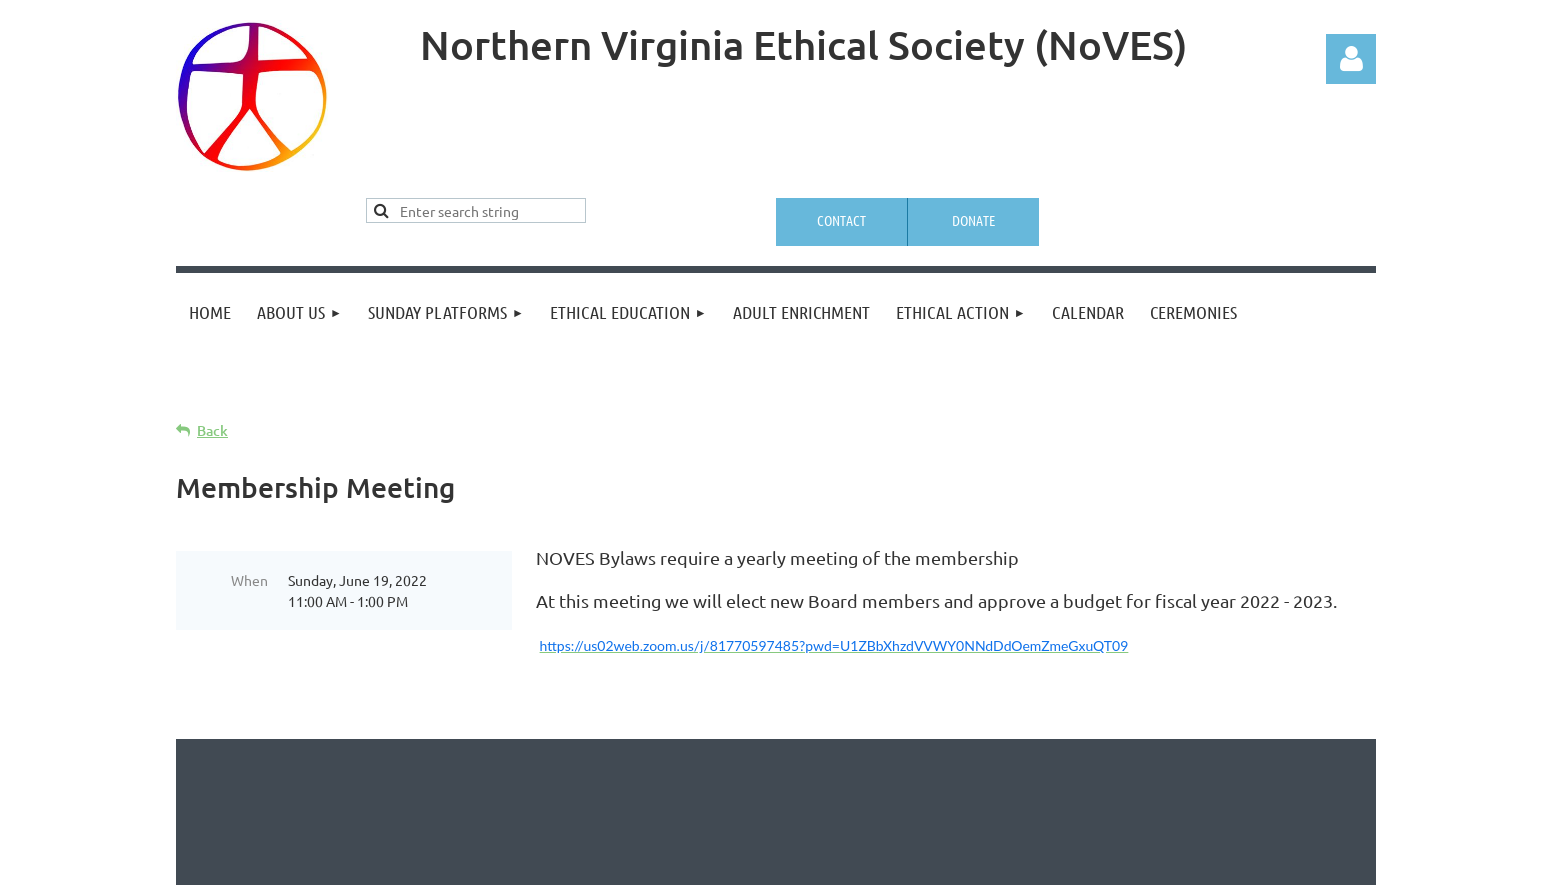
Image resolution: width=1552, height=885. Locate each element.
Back (212, 430)
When (249, 580)
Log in (1351, 59)
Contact (841, 220)
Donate (973, 220)
